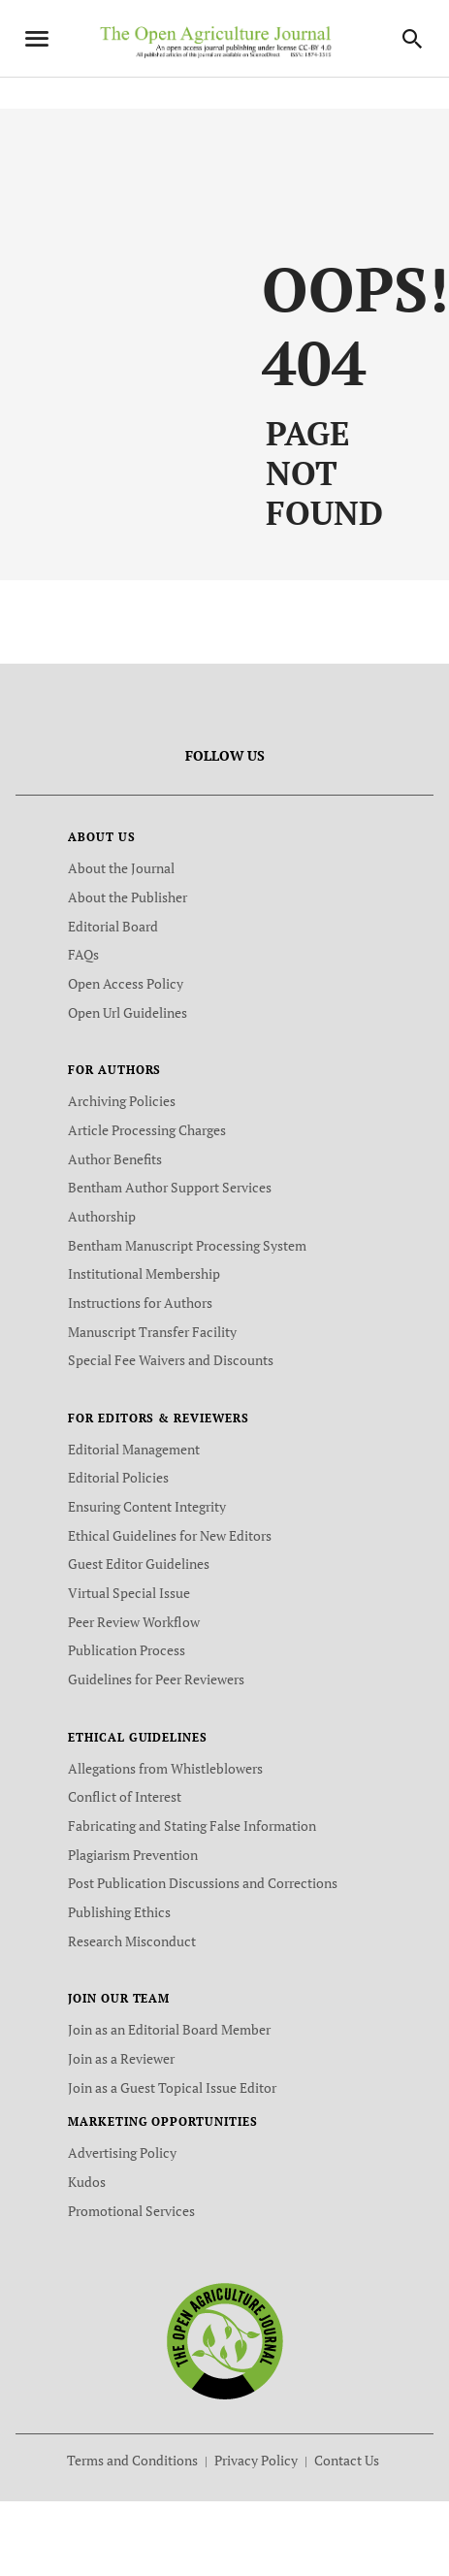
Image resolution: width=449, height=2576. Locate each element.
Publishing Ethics (119, 1912)
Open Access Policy (125, 983)
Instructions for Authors (140, 1302)
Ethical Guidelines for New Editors (170, 1535)
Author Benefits (115, 1159)
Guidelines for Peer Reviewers (156, 1679)
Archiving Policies (122, 1101)
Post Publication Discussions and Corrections (202, 1883)
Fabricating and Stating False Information (192, 1825)
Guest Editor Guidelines (138, 1563)
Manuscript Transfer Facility (152, 1331)
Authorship (102, 1216)
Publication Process (126, 1650)
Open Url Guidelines (127, 1012)
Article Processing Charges (147, 1130)
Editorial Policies (118, 1477)
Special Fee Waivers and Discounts (170, 1360)
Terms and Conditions (132, 2460)
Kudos (87, 2181)
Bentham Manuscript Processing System (187, 1245)
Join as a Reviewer (121, 2058)
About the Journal (121, 868)
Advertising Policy (122, 2152)
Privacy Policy (256, 2460)
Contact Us (346, 2460)
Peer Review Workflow (134, 1622)
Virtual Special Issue (129, 1592)
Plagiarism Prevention (133, 1854)
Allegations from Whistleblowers (165, 1768)
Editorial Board (113, 926)
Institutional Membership (144, 1273)
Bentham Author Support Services (170, 1187)
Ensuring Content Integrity (147, 1506)
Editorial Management (134, 1449)
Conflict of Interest (124, 1796)
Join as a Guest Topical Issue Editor (172, 2087)
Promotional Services (131, 2210)
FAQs (83, 954)
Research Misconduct (132, 1941)
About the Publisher (127, 897)
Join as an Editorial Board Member (169, 2029)
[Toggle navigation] (36, 38)
